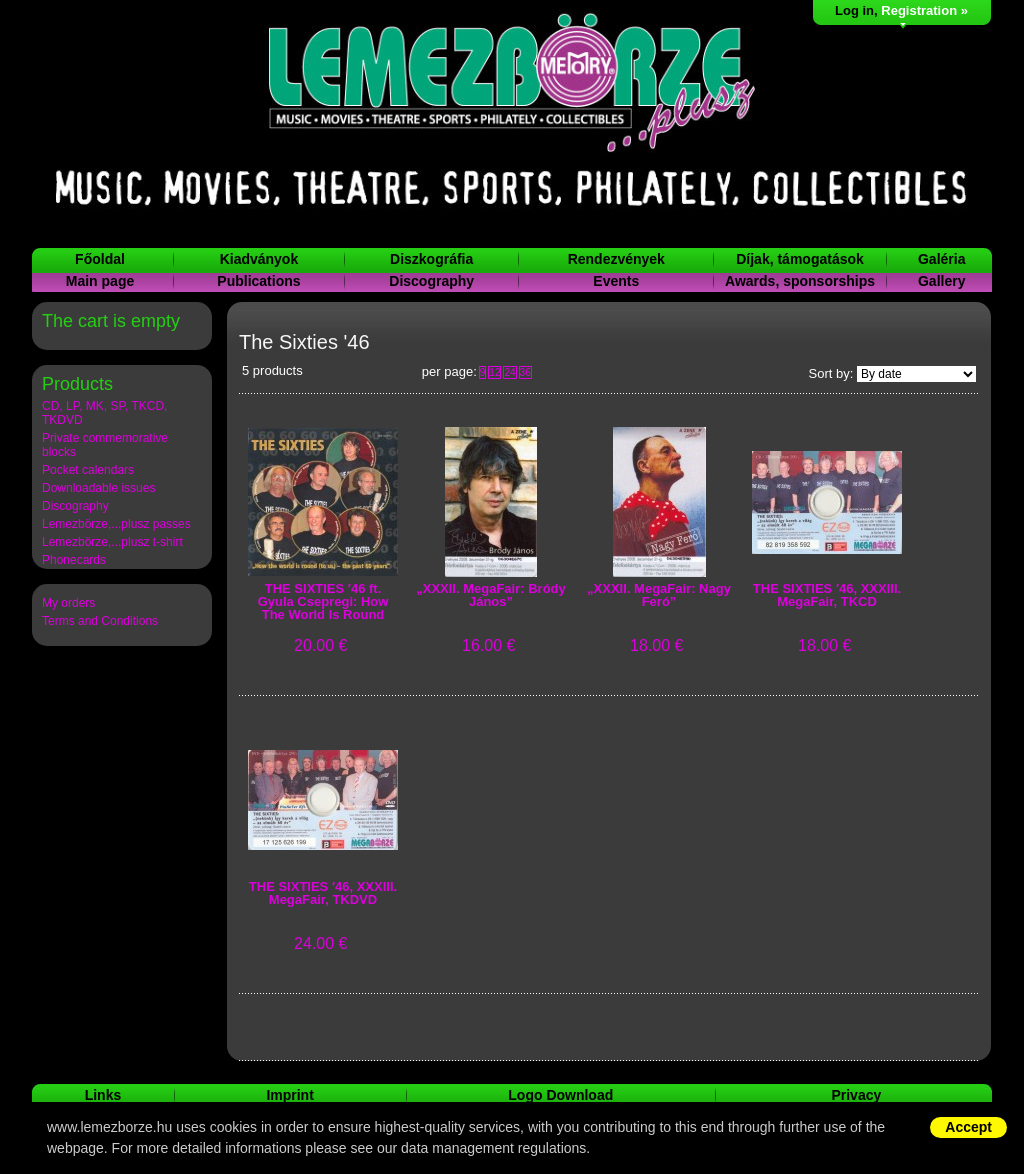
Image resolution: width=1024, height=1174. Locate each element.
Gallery (941, 281)
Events (616, 281)
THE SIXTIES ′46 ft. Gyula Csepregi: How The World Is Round (323, 602)
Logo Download (560, 1095)
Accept (968, 1127)
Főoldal (100, 259)
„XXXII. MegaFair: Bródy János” (491, 595)
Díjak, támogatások (800, 259)
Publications (258, 281)
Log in (854, 10)
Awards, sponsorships (800, 281)
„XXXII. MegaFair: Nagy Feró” (659, 595)
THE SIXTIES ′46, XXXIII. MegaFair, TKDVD (323, 893)
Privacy (856, 1095)
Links (103, 1095)
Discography (431, 281)
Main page (100, 281)
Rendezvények (616, 259)
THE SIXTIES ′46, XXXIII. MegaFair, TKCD (827, 595)
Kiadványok (259, 259)
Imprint (289, 1095)
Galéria (941, 259)
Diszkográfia (431, 259)
